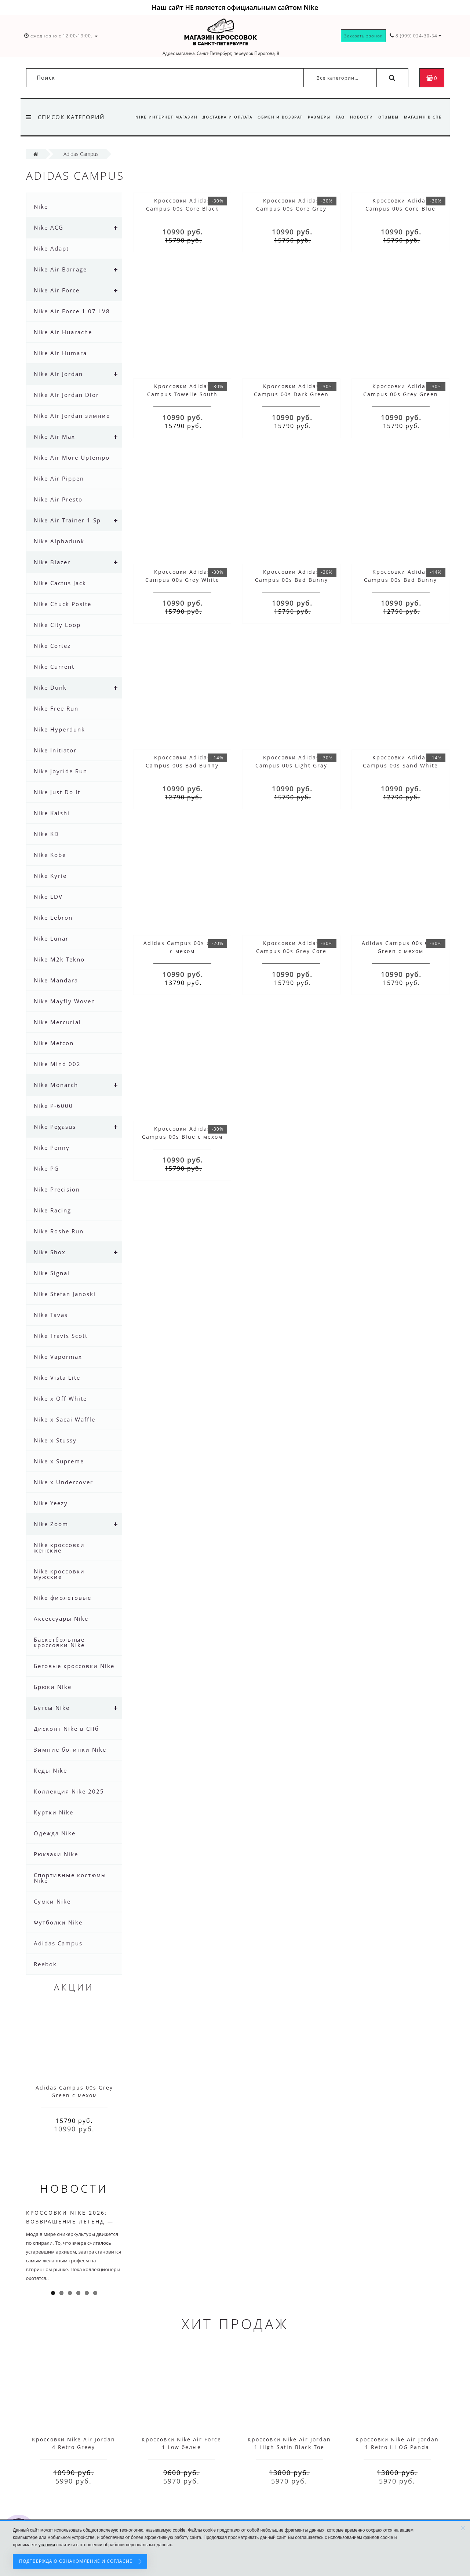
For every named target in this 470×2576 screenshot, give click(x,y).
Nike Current (54, 666)
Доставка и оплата (220, 117)
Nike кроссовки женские (59, 1547)
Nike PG (46, 1168)
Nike (41, 206)
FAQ (336, 117)
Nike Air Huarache (63, 332)
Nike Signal (52, 1273)
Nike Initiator (55, 750)
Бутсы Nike (52, 1707)
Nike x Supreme (59, 1461)
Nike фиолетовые (62, 1597)
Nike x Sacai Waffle (64, 1419)
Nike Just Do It (57, 792)
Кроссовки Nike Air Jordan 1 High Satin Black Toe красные (289, 2447)
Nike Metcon (54, 1043)
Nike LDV (48, 896)
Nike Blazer (52, 562)
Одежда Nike (55, 1833)
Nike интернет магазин (158, 117)
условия (47, 2544)
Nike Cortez (52, 645)
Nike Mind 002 (57, 1064)
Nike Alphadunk (59, 541)
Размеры (314, 117)
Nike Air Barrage (60, 269)
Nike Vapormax (58, 1356)
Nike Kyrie (50, 875)
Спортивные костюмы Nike (70, 1877)
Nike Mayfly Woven (64, 1001)
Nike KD (46, 834)
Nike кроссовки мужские (59, 1574)
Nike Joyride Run (60, 771)
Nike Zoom (51, 1524)
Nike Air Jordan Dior (66, 394)
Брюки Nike (53, 1686)
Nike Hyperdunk (59, 729)
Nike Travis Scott (61, 1335)
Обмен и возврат (274, 117)
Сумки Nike (52, 1901)
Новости (359, 117)
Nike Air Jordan (58, 373)
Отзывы (387, 117)
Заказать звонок (363, 36)
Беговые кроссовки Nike (74, 1666)
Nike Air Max (54, 436)
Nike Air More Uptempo (72, 457)
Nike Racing (52, 1210)
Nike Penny (52, 1147)
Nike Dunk (50, 687)
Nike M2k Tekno (59, 959)
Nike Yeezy (51, 1503)
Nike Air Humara (60, 353)
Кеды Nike (50, 1770)
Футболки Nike (58, 1922)
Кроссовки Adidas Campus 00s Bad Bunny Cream (291, 579)
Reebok (45, 1964)
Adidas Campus (58, 1943)
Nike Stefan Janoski (65, 1294)
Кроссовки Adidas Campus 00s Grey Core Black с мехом (291, 951)
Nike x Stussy (55, 1440)
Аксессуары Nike (61, 1618)
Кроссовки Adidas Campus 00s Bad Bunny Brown (182, 765)
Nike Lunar (51, 938)
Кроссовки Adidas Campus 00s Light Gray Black (291, 765)
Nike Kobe (50, 854)
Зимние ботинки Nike (70, 1749)
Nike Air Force (57, 290)
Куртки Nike (53, 1812)
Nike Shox (50, 1252)
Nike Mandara (56, 980)
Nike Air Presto (58, 499)
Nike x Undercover (63, 1482)
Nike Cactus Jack (60, 583)
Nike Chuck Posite (62, 603)
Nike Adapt (51, 248)
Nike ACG (48, 227)
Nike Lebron (53, 917)
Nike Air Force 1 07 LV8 (72, 311)
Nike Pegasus (55, 1126)
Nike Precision (57, 1189)
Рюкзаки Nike (56, 1854)
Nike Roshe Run (59, 1231)
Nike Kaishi (52, 813)
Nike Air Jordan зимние (72, 415)
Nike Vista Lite (57, 1377)
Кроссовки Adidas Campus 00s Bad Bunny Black (400, 579)
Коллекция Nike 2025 (69, 1791)
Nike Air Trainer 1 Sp (67, 520)
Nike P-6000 (53, 1105)
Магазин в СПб (423, 117)
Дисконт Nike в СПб (66, 1728)
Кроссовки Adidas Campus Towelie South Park (182, 394)
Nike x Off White (60, 1398)
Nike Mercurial (57, 1022)
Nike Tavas (51, 1314)
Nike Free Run (56, 708)
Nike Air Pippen (59, 478)
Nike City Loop (57, 624)
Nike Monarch (56, 1084)
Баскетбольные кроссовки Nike (59, 1642)
